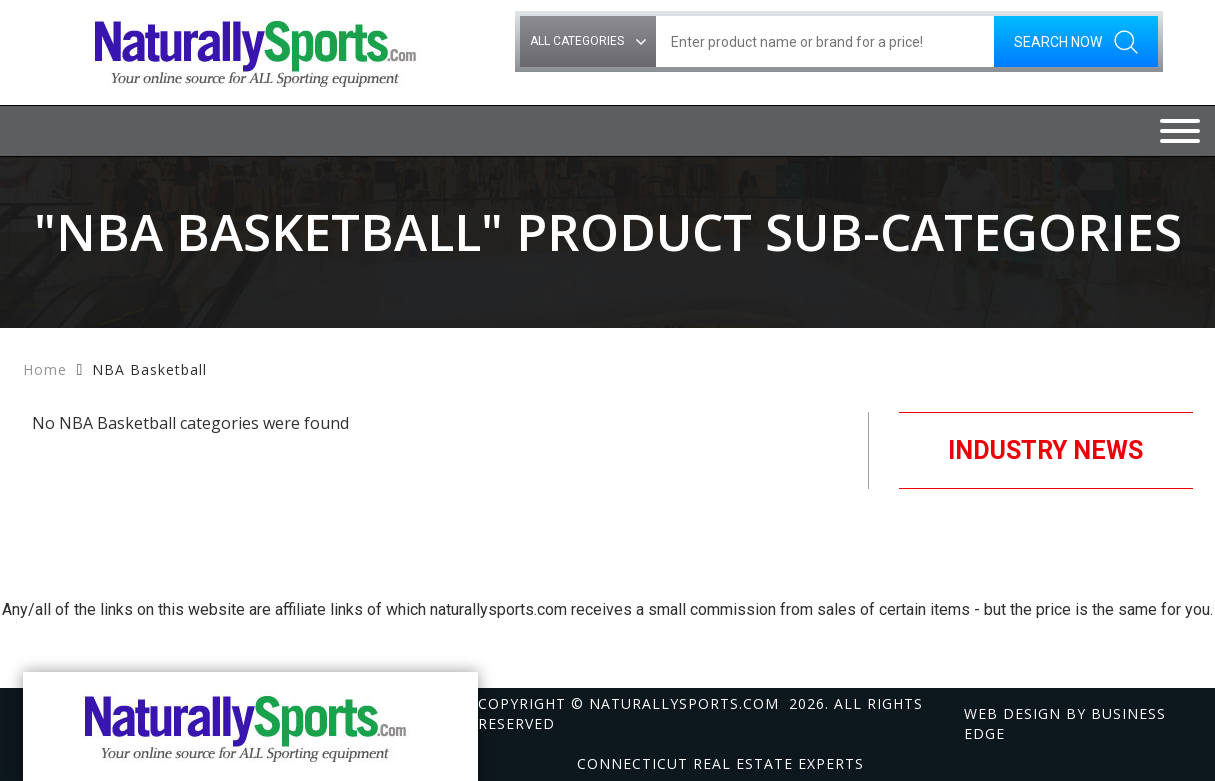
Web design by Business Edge (1065, 723)
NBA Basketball (149, 369)
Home (45, 369)
